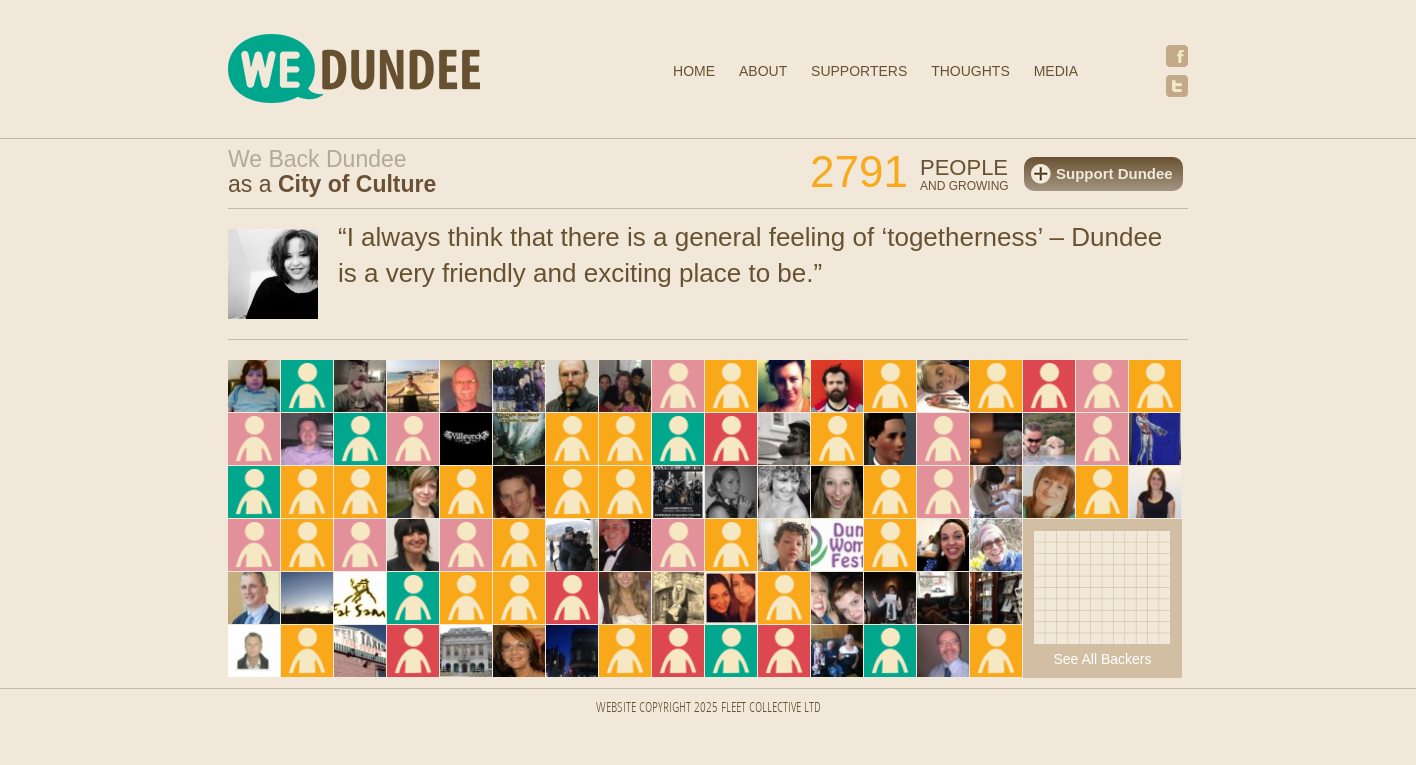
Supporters (859, 71)
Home (694, 71)
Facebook (1177, 56)
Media (1056, 71)
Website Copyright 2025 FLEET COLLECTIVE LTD (708, 708)
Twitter (1177, 86)
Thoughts (970, 71)
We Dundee (403, 71)
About (763, 71)
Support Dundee (1114, 173)
